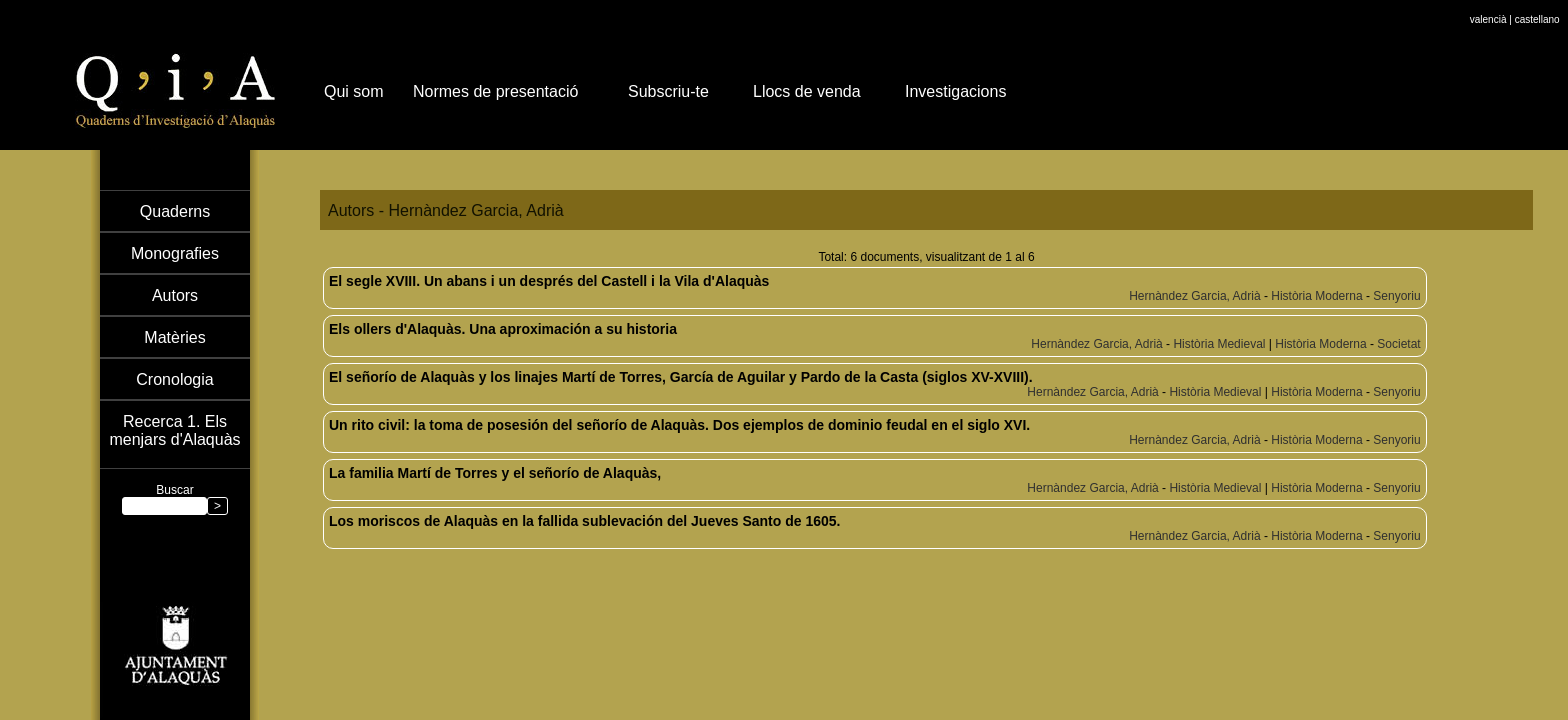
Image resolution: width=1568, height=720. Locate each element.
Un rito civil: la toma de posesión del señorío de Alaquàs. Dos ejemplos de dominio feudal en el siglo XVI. (679, 425)
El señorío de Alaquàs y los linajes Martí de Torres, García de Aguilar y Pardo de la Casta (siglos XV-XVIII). (681, 377)
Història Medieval (1219, 344)
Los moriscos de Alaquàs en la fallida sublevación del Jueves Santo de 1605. (584, 521)
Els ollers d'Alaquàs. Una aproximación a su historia (503, 329)
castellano (1537, 19)
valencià (1488, 19)
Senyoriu (1396, 296)
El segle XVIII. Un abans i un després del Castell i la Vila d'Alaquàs (549, 281)
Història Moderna (1316, 296)
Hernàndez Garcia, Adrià (1194, 296)
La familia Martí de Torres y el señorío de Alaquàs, (495, 473)
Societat (1398, 344)
